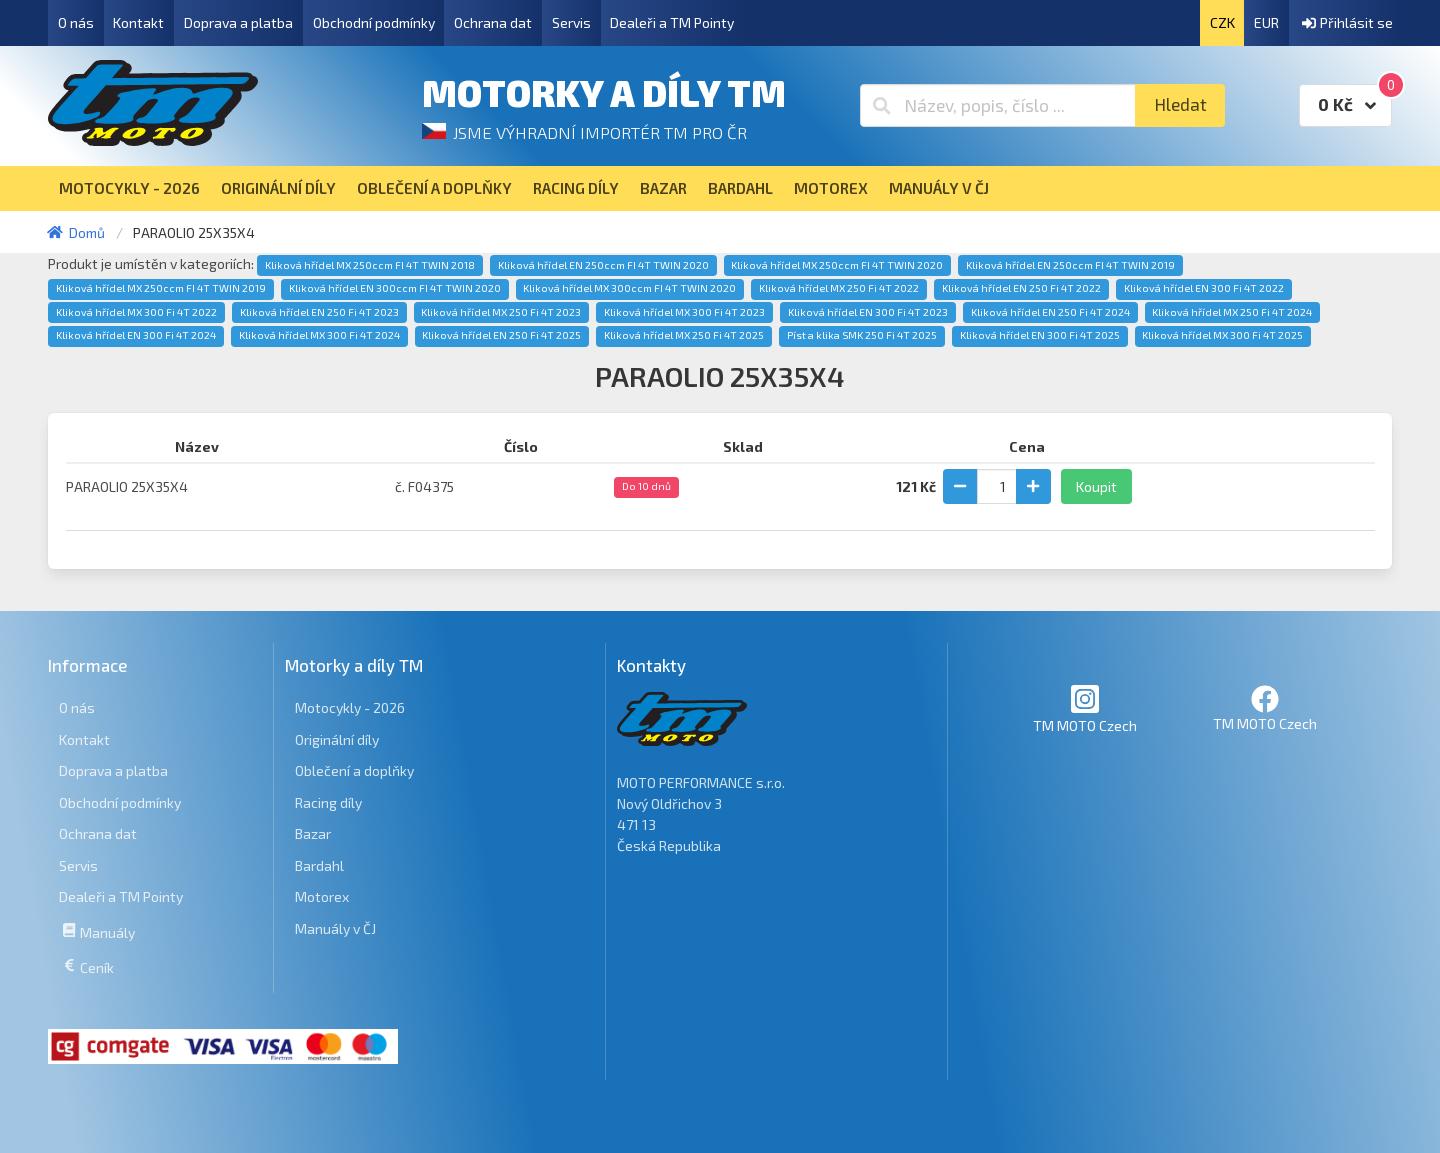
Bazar (313, 833)
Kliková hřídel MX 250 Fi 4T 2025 (684, 335)
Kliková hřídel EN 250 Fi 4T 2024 (1050, 312)
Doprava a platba (238, 22)
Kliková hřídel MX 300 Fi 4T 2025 (1222, 335)
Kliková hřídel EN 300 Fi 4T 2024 (136, 335)
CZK (1222, 22)
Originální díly (337, 739)
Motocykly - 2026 (350, 707)
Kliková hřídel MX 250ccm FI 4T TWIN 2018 (370, 265)
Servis (571, 22)
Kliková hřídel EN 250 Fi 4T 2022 (1021, 288)
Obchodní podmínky (374, 22)
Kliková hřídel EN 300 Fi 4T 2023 (868, 312)
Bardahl (319, 865)
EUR (1266, 22)
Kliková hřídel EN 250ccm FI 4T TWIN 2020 (603, 265)
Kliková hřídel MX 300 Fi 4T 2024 (319, 335)
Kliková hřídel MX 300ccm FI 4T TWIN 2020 (629, 288)
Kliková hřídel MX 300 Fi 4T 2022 (136, 312)
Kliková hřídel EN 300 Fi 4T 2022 (1204, 288)
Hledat (1180, 104)
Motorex (322, 896)
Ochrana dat (493, 22)
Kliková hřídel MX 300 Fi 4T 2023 (684, 312)
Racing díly (328, 802)
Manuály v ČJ (335, 928)
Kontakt (138, 22)
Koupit (1096, 486)
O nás (76, 22)
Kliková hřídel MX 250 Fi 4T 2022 (839, 288)
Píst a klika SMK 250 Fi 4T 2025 (862, 335)
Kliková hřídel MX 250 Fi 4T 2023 (501, 312)
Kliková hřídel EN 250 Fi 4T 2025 (501, 335)
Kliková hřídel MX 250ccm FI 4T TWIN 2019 (161, 288)
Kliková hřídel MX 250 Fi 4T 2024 (1232, 312)
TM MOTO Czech (1085, 708)
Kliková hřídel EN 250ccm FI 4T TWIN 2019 (1070, 265)
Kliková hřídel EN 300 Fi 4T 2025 (1040, 335)
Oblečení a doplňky (354, 770)
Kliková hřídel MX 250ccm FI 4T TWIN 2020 (837, 265)
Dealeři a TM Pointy (672, 22)
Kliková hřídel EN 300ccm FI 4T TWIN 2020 (395, 288)
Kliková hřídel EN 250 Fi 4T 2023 (319, 312)
